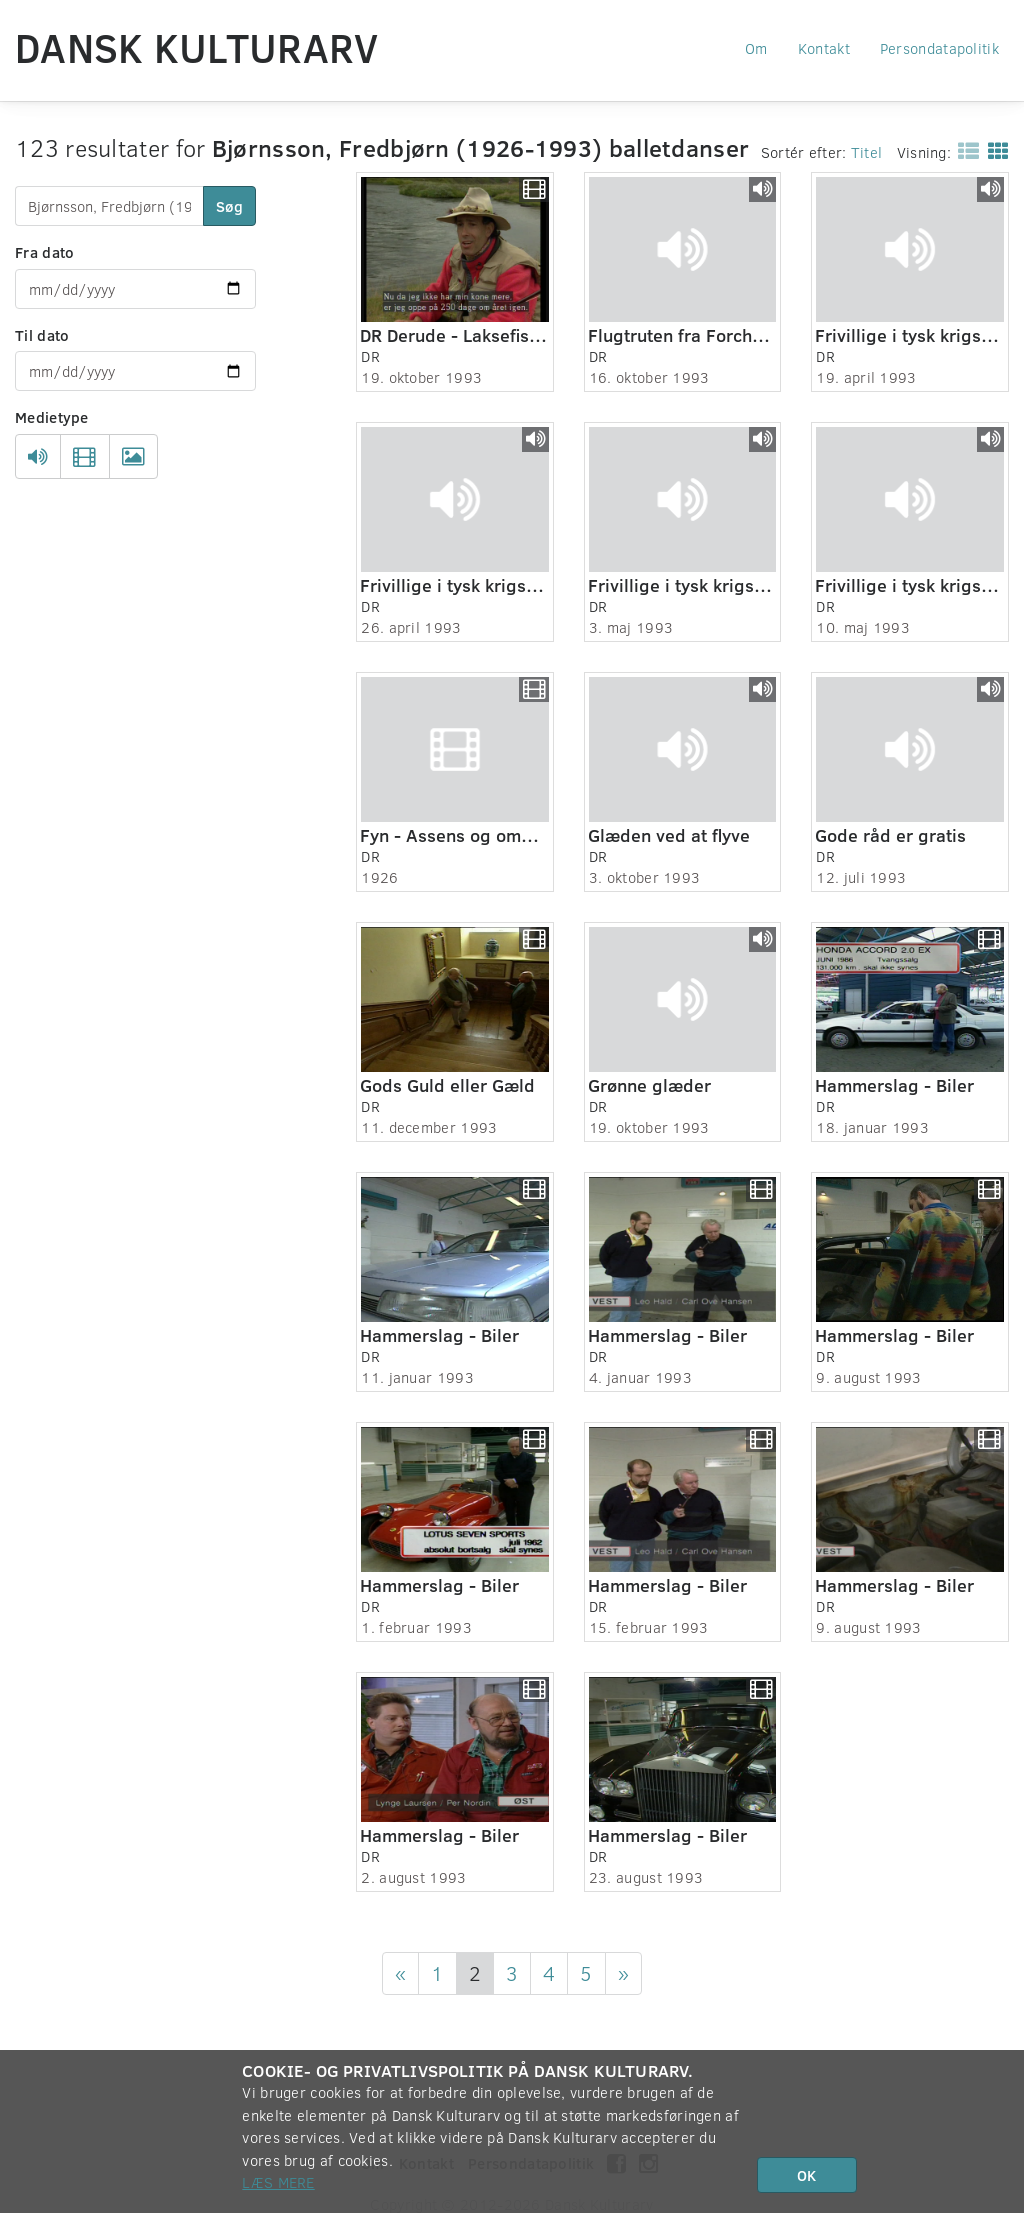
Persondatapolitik (939, 48)
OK (806, 2175)
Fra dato (44, 252)
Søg (229, 206)
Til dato (42, 335)
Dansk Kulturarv (197, 47)
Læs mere (278, 2182)
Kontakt (824, 48)
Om (756, 48)
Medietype (52, 417)
